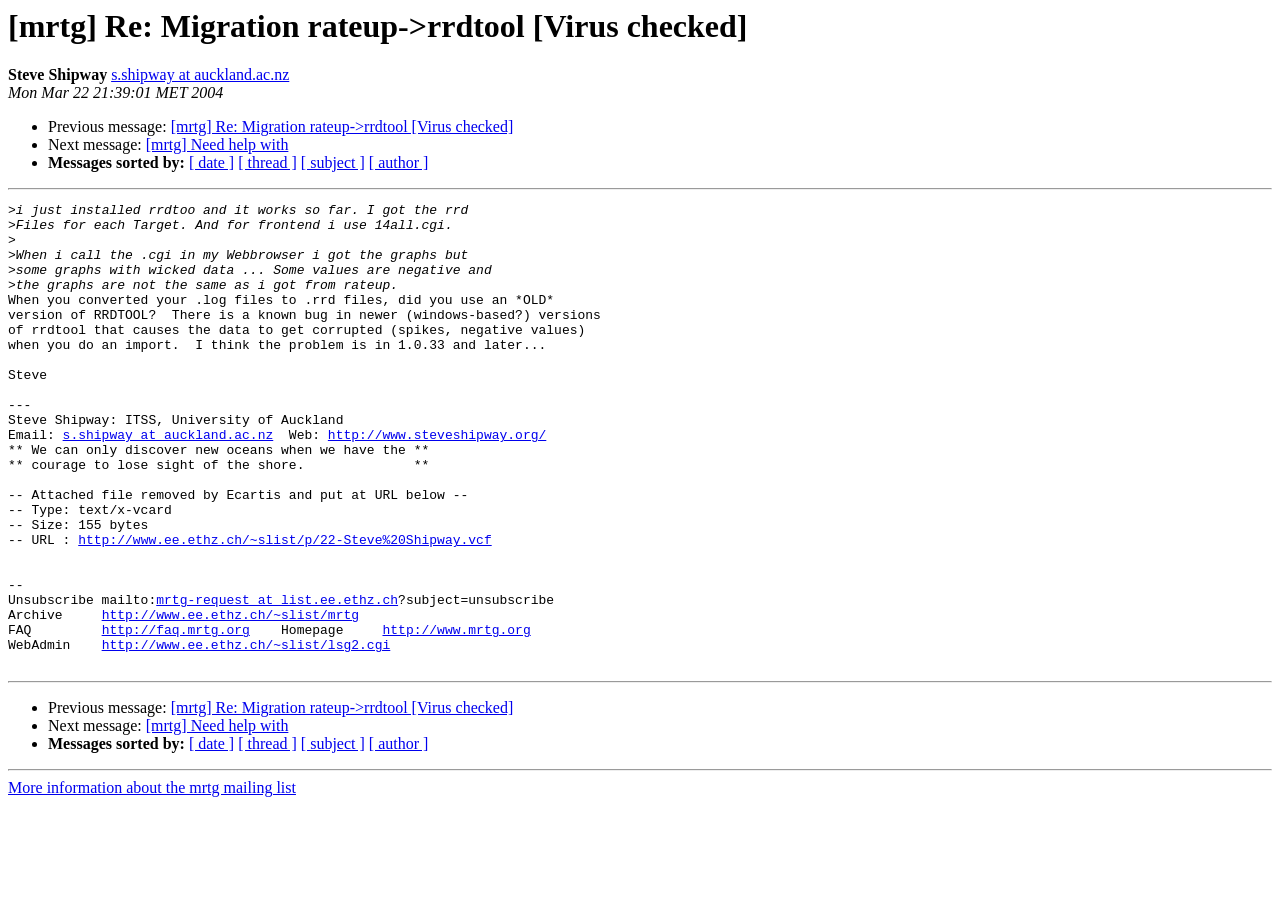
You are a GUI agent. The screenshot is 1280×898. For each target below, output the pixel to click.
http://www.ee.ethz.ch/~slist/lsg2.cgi (246, 734)
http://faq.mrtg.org (176, 716)
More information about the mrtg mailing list (152, 880)
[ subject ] (333, 162)
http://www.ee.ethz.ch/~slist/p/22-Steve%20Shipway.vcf (284, 608)
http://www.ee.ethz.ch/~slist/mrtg (230, 698)
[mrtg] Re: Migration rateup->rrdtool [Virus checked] (342, 126)
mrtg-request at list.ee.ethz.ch (277, 680)
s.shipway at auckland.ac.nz (200, 74)
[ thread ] (267, 162)
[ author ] (399, 162)
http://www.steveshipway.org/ (437, 482)
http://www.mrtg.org (456, 716)
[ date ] (211, 162)
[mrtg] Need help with (217, 144)
